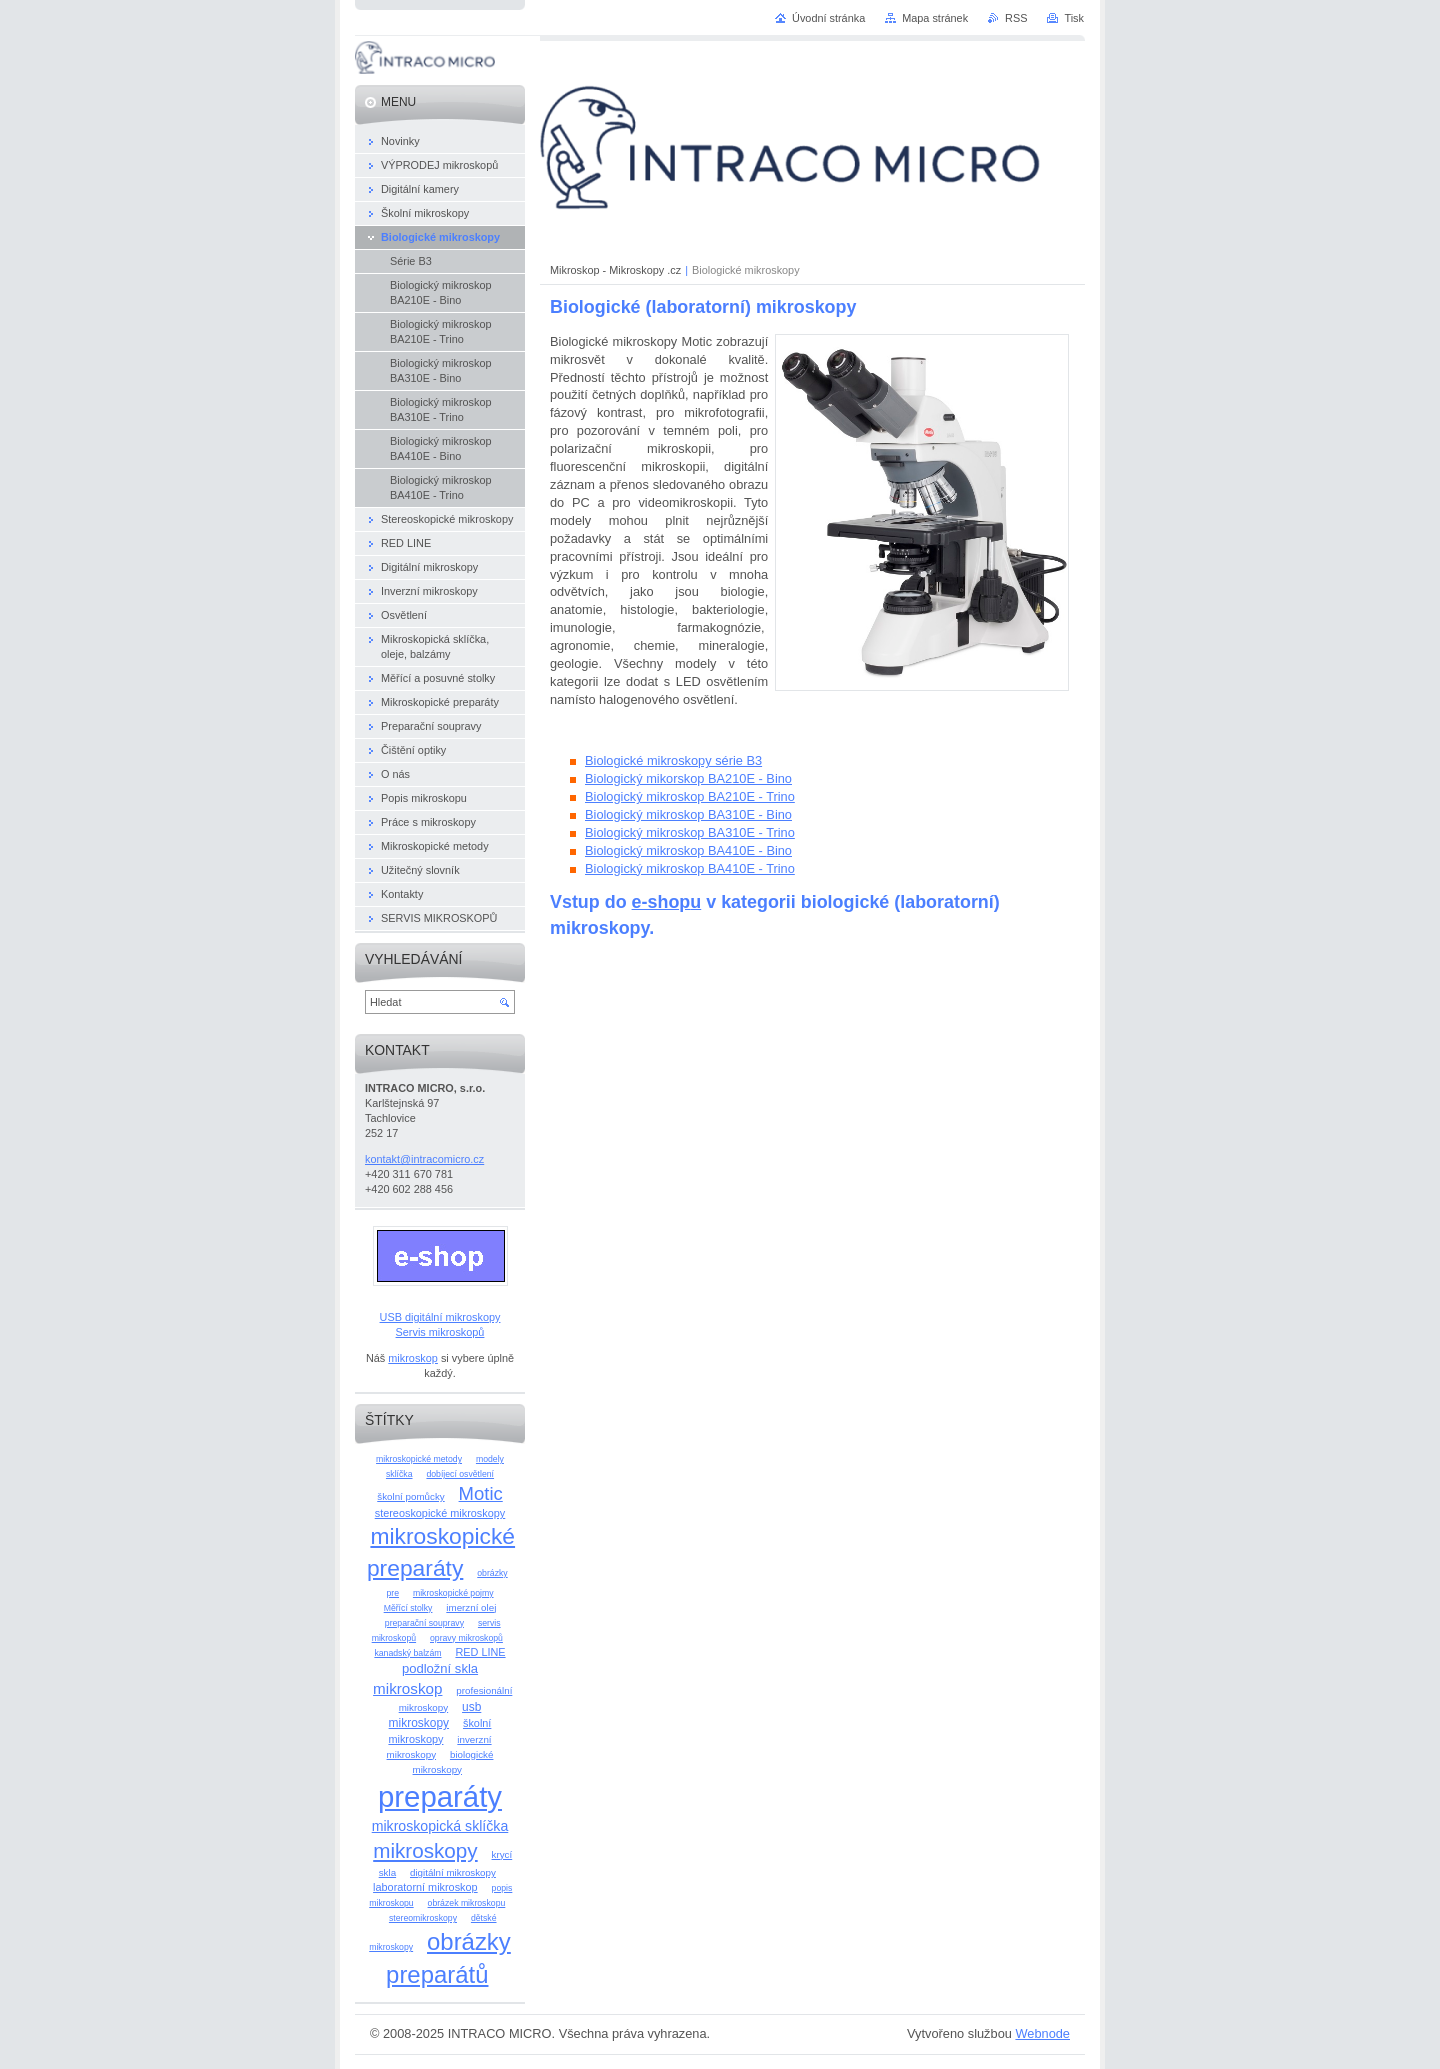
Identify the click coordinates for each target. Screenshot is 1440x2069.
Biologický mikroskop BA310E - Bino (688, 814)
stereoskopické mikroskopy (440, 1513)
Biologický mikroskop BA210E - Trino (690, 796)
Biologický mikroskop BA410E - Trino (690, 868)
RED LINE (480, 1652)
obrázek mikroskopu (467, 1903)
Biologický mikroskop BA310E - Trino (690, 832)
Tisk (1074, 18)
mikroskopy (425, 1850)
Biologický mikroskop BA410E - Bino (688, 850)
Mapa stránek (935, 18)
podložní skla (440, 1668)
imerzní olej (471, 1607)
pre (392, 1593)
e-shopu (667, 902)
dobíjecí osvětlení (460, 1474)
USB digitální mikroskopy (440, 1317)
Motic (481, 1493)
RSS (1016, 18)
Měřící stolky (408, 1608)
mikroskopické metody (419, 1459)
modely (490, 1459)
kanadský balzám (407, 1653)
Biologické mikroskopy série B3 (673, 760)
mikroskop (413, 1358)
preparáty (440, 1796)
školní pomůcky (410, 1496)
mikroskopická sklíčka (440, 1826)
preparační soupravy (424, 1623)
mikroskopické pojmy (453, 1593)
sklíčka (399, 1474)
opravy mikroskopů (466, 1638)
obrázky (492, 1573)
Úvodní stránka (828, 18)
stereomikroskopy (423, 1918)
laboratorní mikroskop (425, 1887)
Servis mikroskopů (440, 1332)
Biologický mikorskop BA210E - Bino (688, 778)
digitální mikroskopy (453, 1872)
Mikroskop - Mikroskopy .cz (615, 270)
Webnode (1042, 2033)
